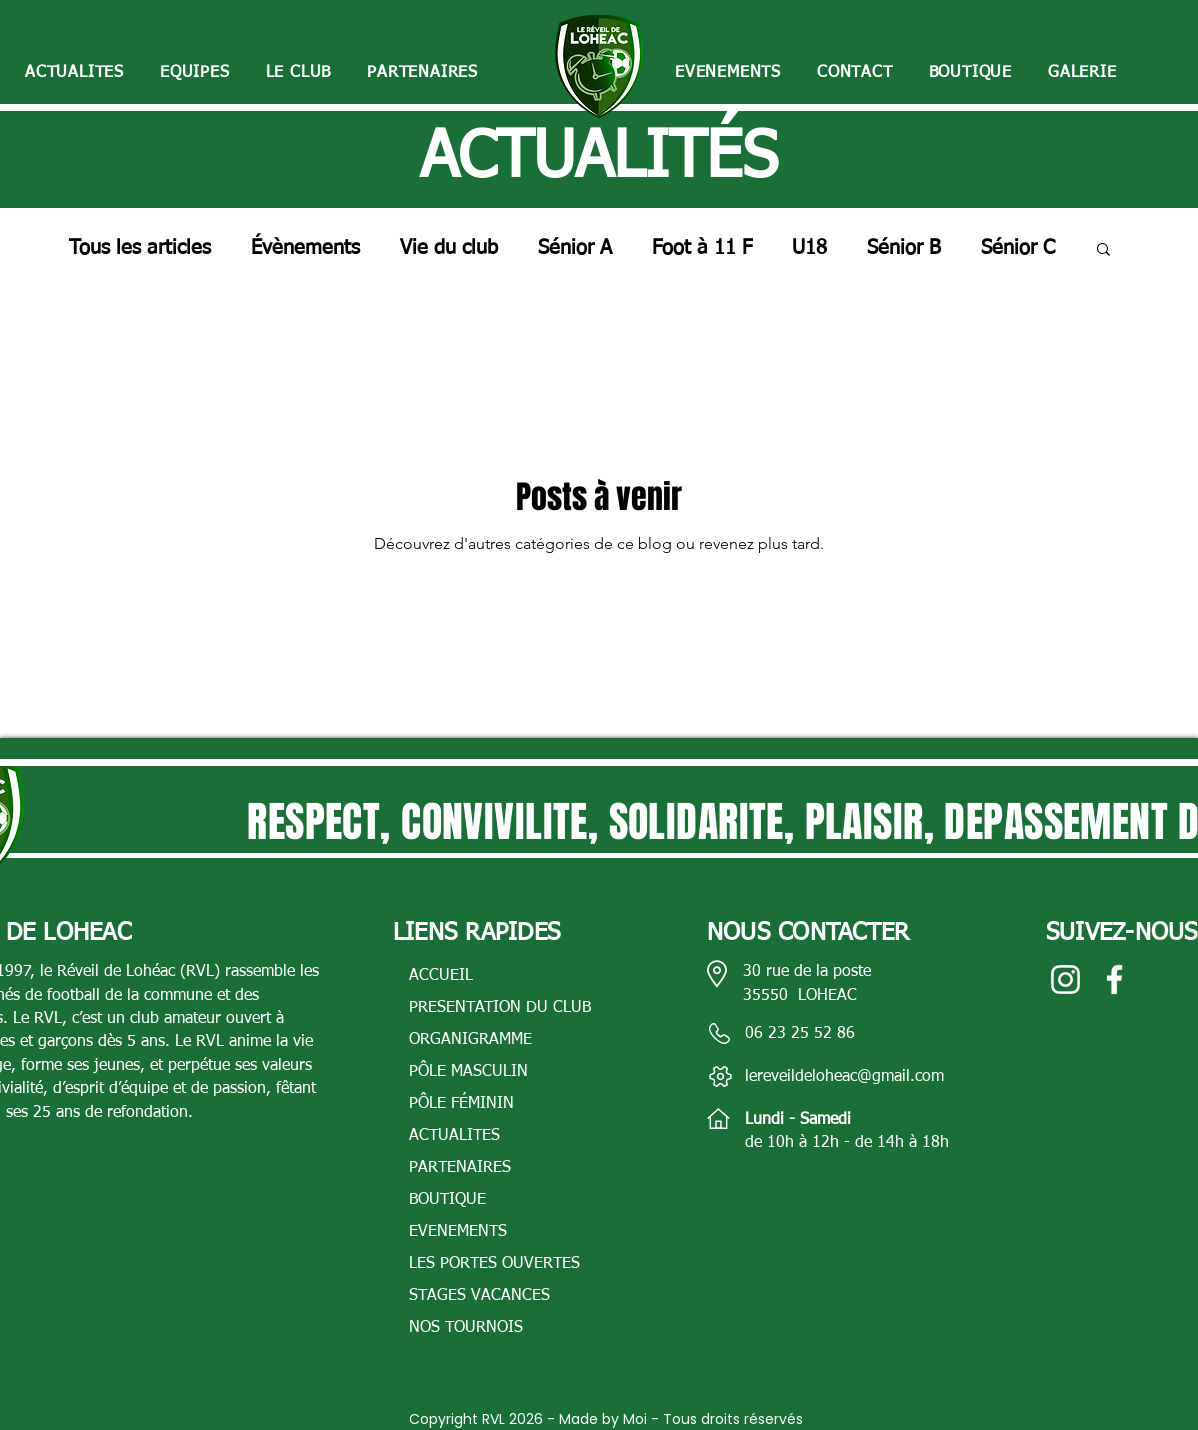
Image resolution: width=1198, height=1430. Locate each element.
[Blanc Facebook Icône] (1114, 979)
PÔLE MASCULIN (468, 1072)
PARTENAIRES (460, 1168)
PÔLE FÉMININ (461, 1104)
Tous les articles (140, 248)
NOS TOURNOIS (466, 1328)
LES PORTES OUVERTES (494, 1264)
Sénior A (575, 248)
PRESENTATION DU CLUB (500, 1008)
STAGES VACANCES (479, 1296)
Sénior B (904, 248)
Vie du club (449, 248)
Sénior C (1018, 248)
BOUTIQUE (447, 1200)
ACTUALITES (454, 1136)
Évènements (305, 248)
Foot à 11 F (702, 248)
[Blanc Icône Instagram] (1065, 979)
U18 (809, 248)
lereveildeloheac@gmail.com (844, 1077)
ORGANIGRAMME (470, 1040)
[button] (195, 73)
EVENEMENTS (458, 1232)
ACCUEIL (441, 976)
